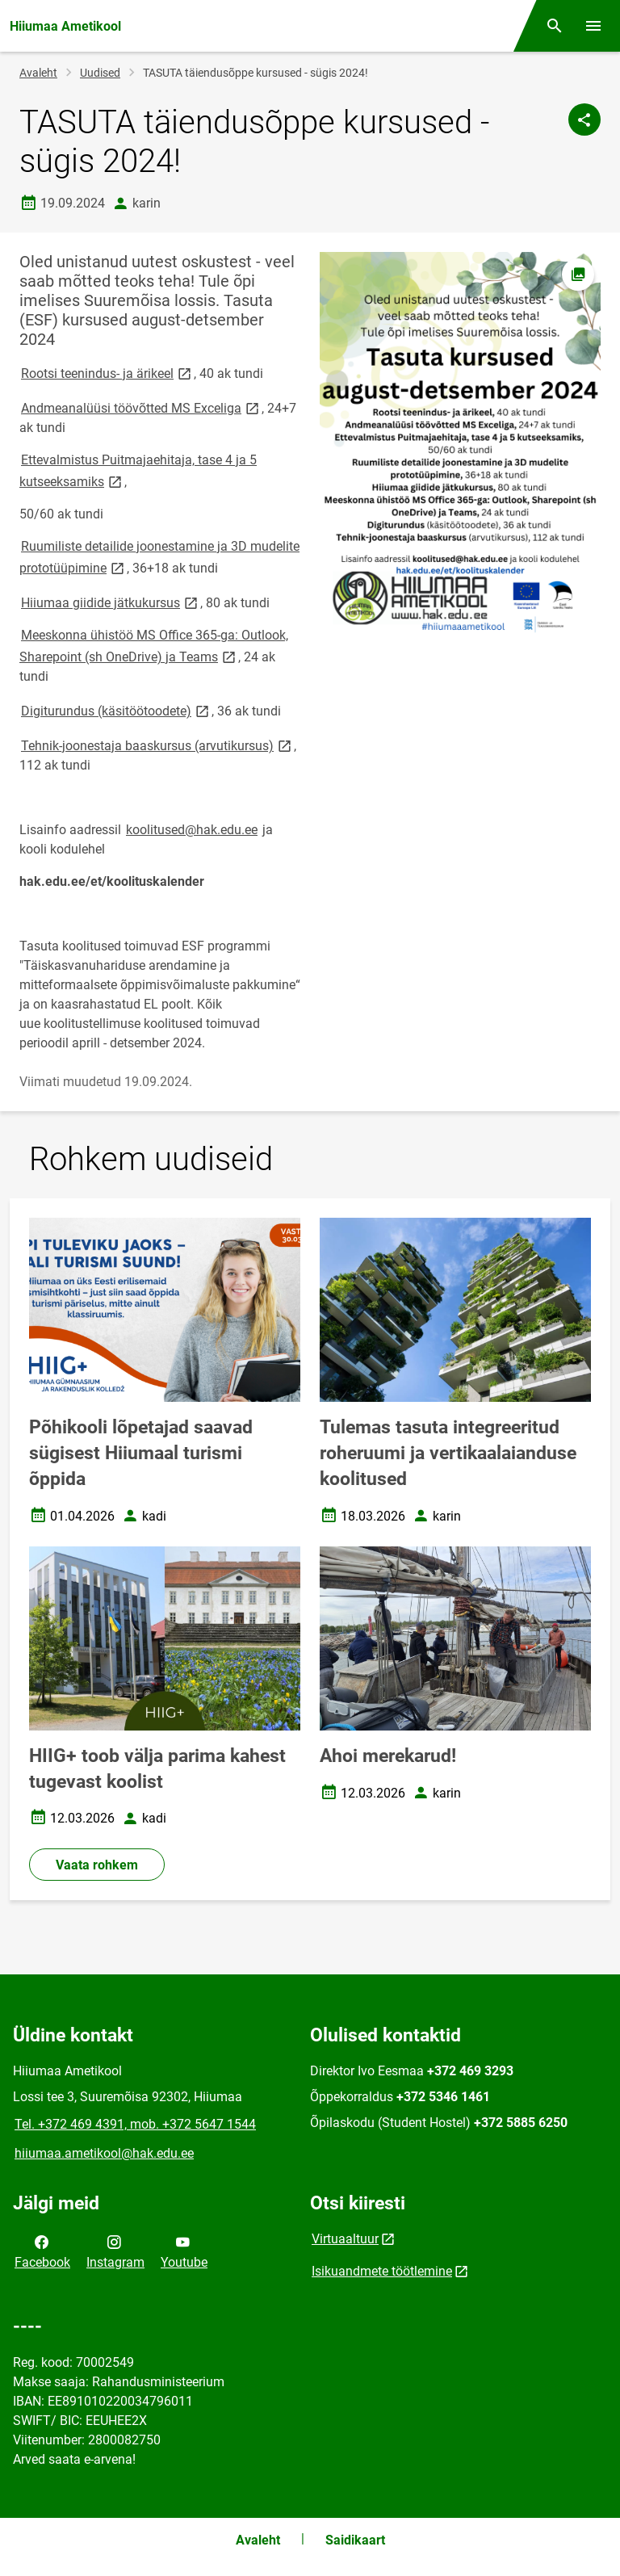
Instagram (115, 2250)
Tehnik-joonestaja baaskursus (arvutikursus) (157, 744)
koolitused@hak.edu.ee (192, 829)
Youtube (184, 2250)
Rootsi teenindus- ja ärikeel (107, 372)
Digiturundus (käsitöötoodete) (116, 710)
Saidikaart (355, 2540)
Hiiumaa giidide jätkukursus (110, 602)
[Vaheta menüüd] (593, 26)
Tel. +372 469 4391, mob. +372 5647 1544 (135, 2124)
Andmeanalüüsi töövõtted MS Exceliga (141, 407)
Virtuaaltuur (345, 2239)
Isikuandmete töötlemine (382, 2271)
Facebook (42, 2250)
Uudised (100, 72)
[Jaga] (584, 119)
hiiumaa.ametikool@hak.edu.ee (104, 2153)
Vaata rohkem (97, 1865)
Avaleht (38, 72)
